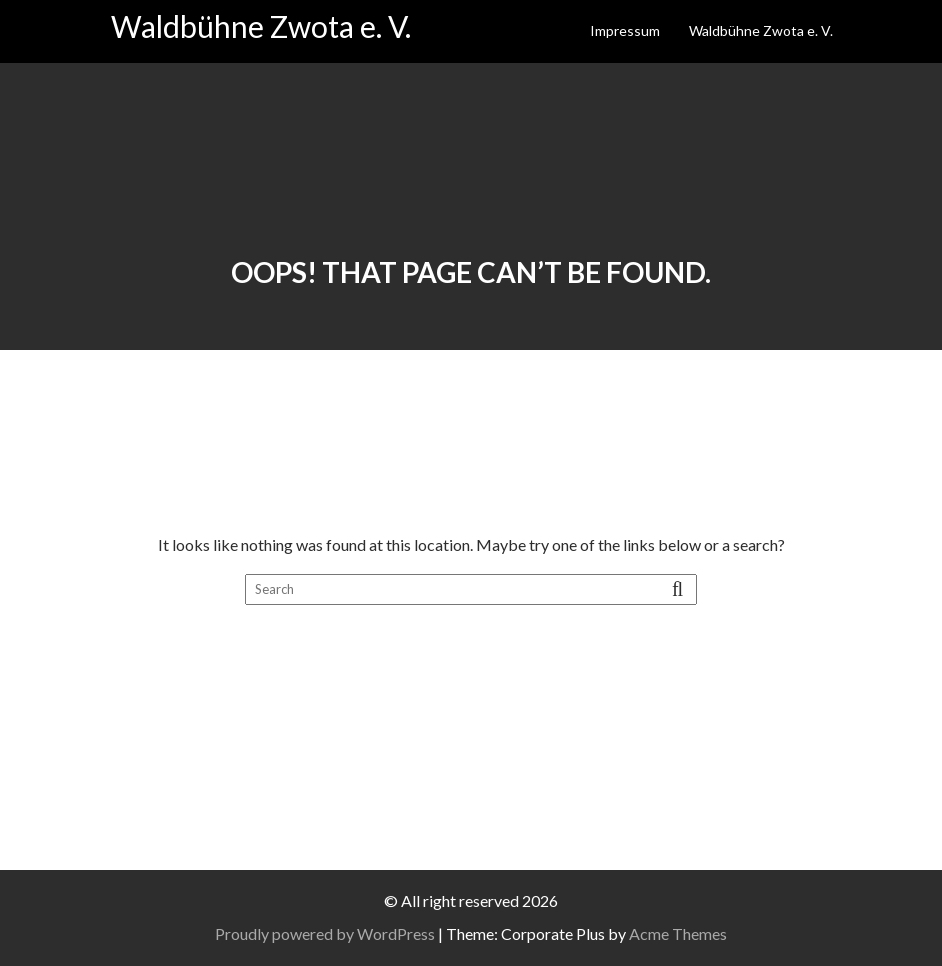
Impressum (625, 30)
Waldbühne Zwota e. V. (261, 26)
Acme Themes (678, 933)
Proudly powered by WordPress (325, 933)
